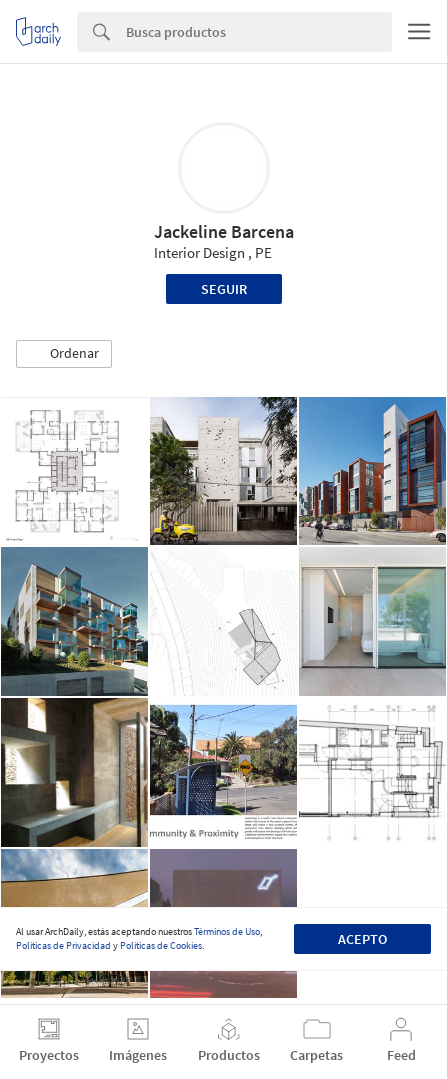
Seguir (224, 289)
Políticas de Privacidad (63, 945)
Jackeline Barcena (224, 231)
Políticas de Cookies (161, 945)
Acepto (362, 939)
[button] (64, 354)
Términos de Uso (227, 931)
